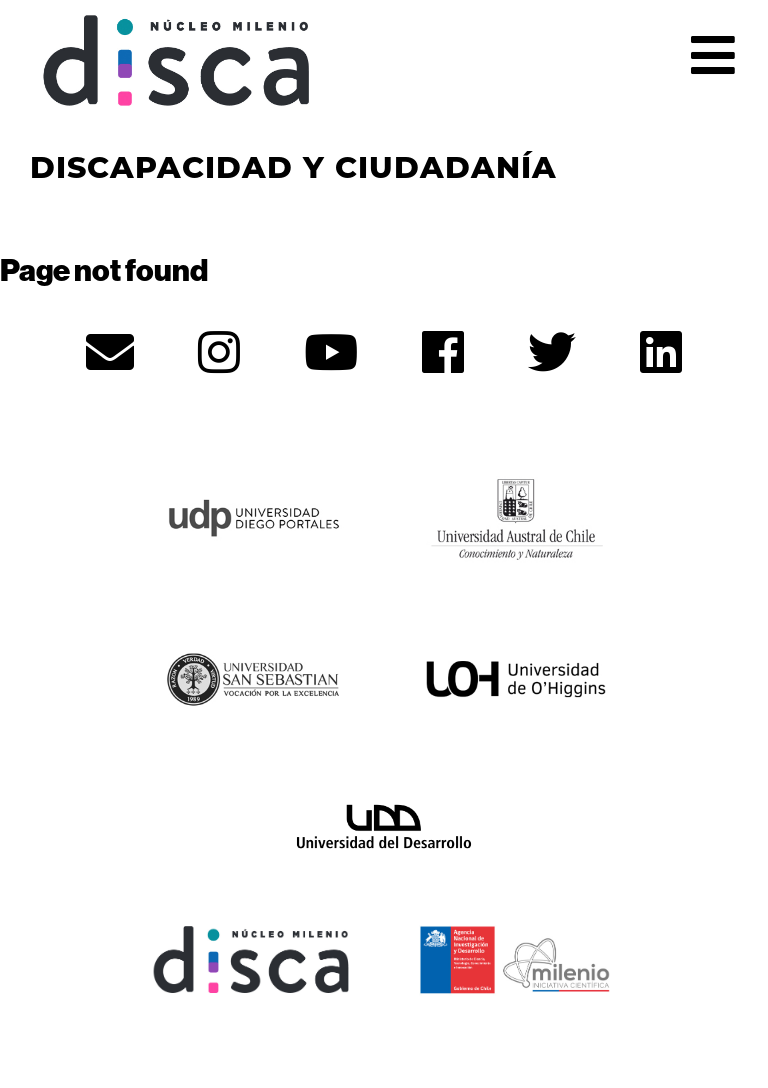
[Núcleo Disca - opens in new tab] (252, 957)
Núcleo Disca (177, 61)
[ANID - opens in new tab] (516, 957)
